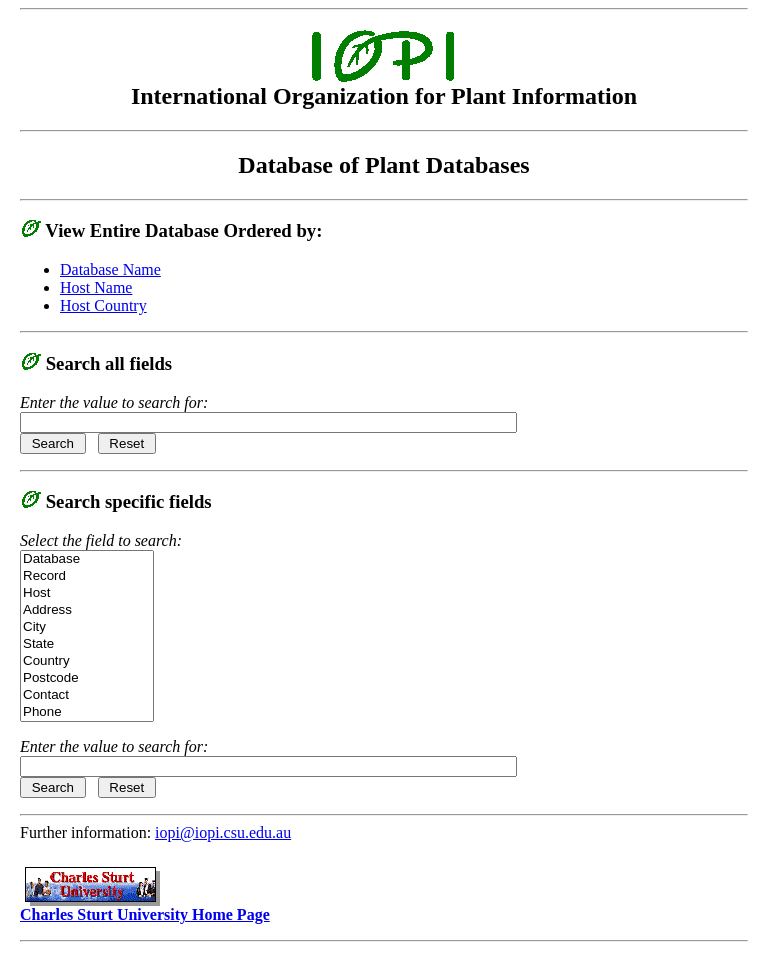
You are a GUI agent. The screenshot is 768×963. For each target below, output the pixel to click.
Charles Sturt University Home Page (145, 907)
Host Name (96, 287)
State (87, 644)
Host (87, 593)
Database (87, 559)
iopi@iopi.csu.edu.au (223, 832)
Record (87, 576)
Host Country (103, 305)
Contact (87, 695)
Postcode (87, 678)
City (87, 627)
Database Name (110, 269)
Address (87, 610)
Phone (87, 712)
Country (87, 661)
